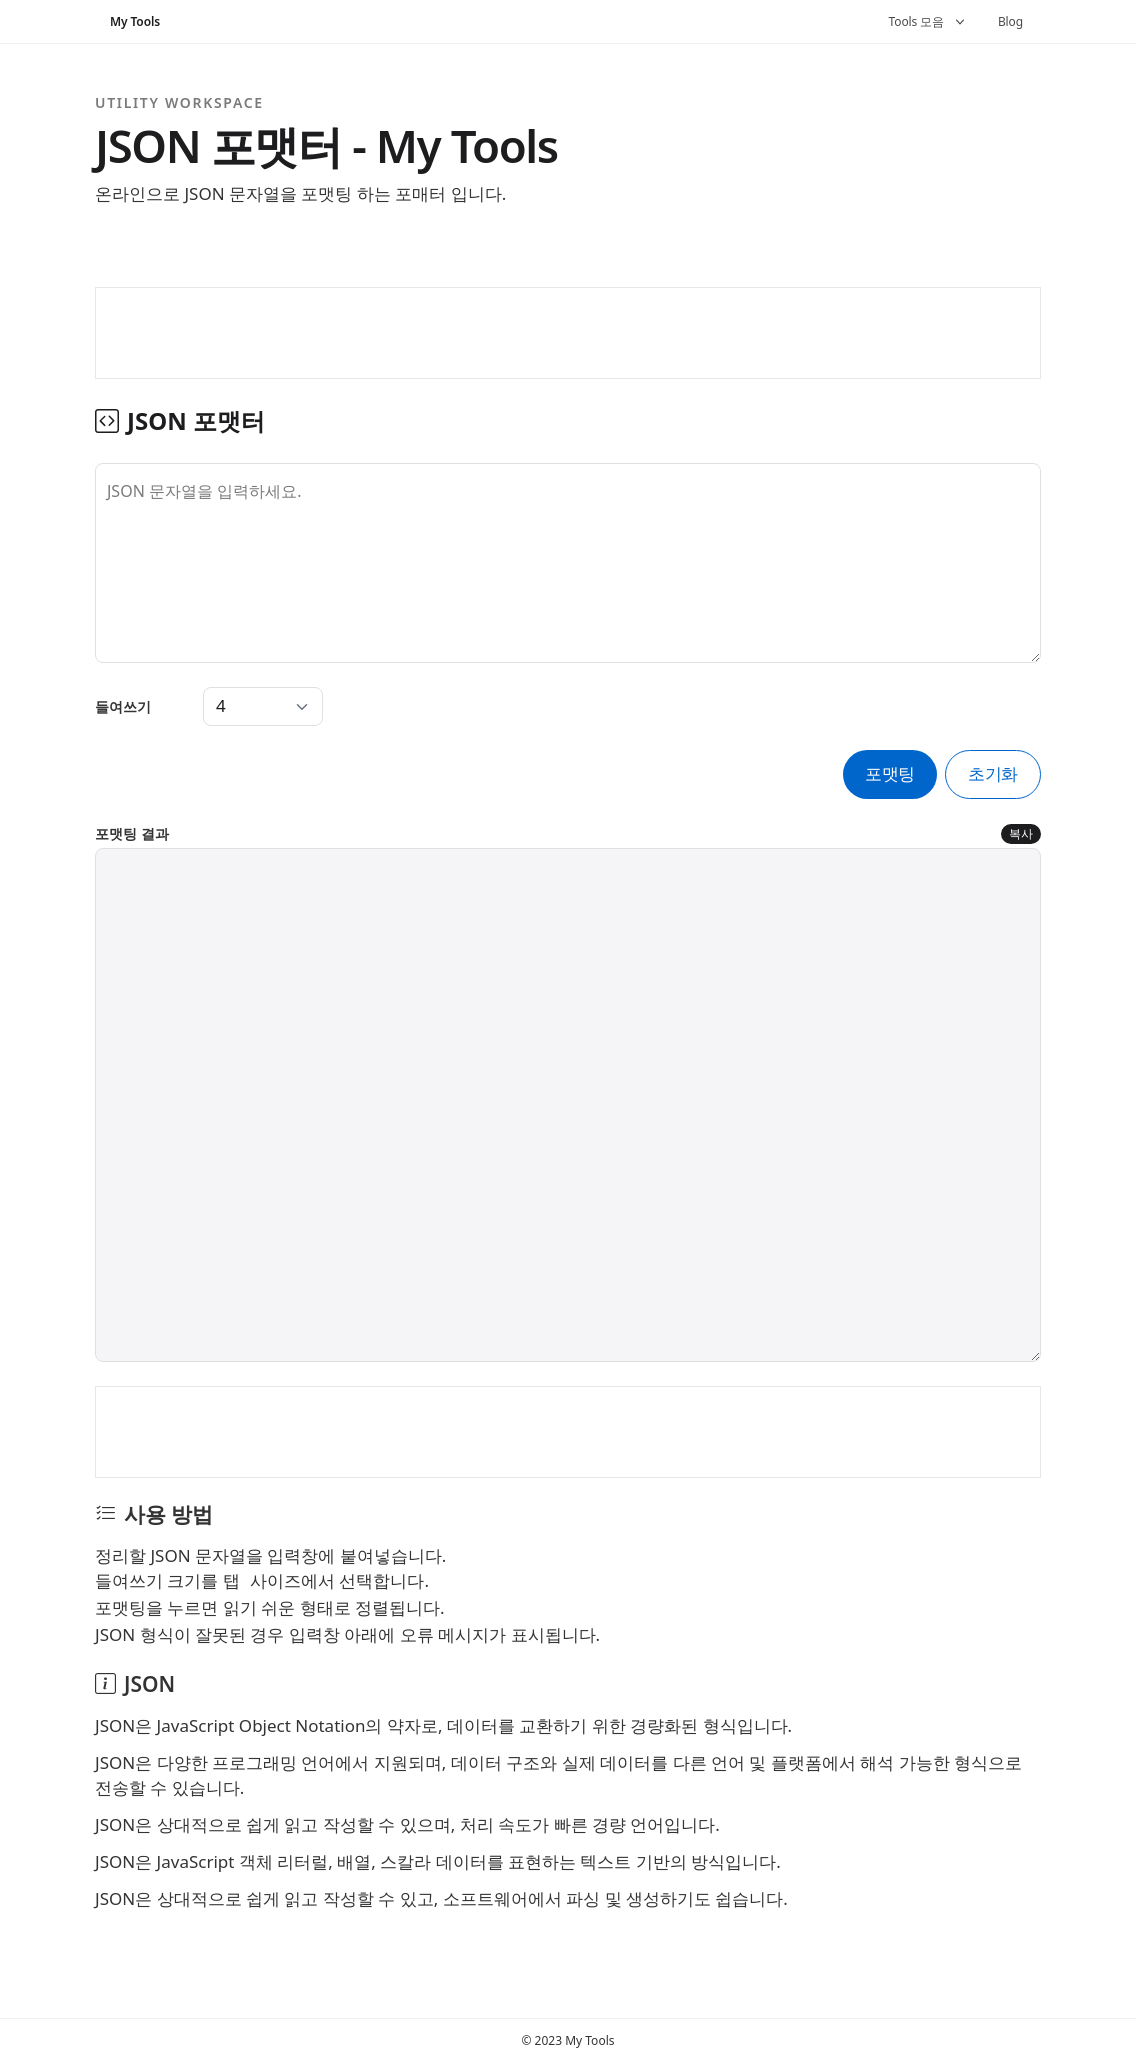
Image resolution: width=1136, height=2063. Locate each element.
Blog (1010, 21)
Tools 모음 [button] (928, 21)
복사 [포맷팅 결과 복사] (1021, 833)
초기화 (993, 773)
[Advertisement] (568, 333)
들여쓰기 (123, 706)
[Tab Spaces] (263, 706)
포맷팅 (890, 773)
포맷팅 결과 (132, 833)
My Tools (135, 22)
